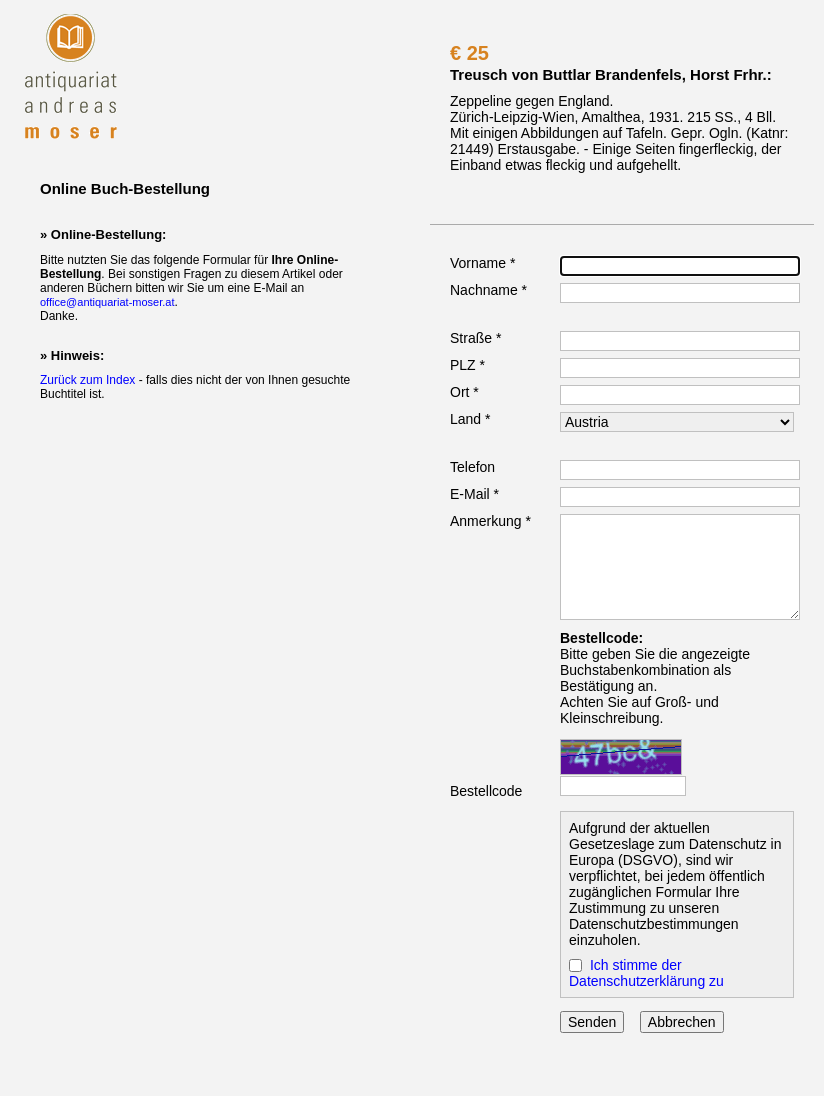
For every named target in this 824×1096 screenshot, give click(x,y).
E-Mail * (474, 494)
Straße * (475, 338)
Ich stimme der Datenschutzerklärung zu (646, 973)
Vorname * (482, 263)
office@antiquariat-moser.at (107, 302)
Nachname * (488, 290)
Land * (470, 419)
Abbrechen (682, 1022)
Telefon (472, 467)
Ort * (464, 392)
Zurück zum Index (87, 380)
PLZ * (467, 365)
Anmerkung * (490, 521)
